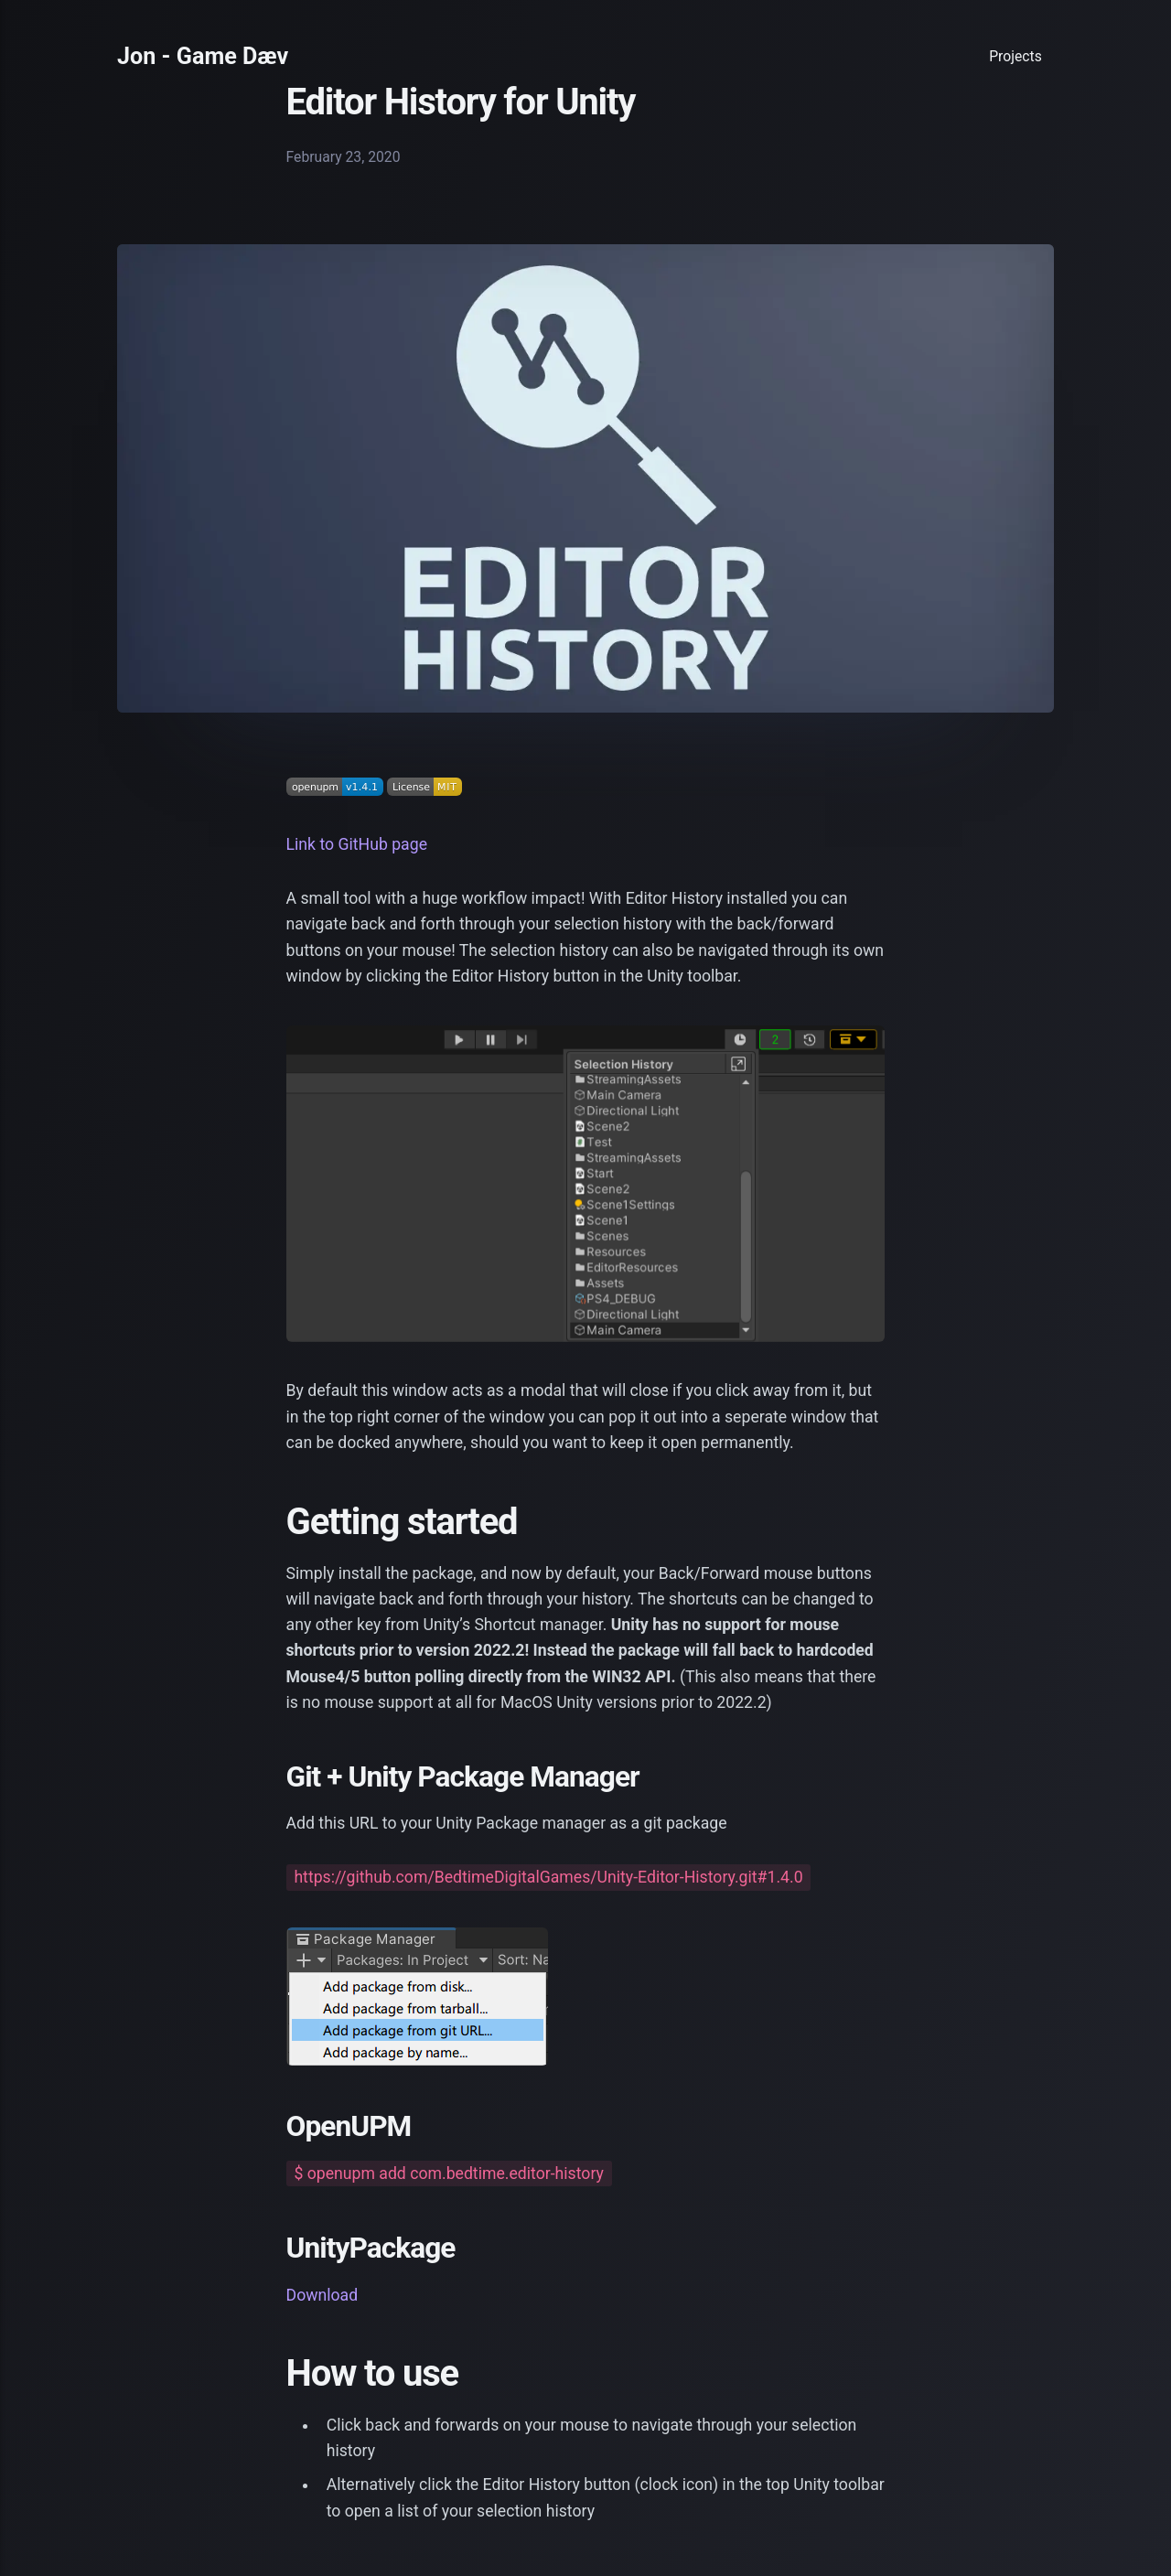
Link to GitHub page (356, 844)
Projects (1015, 56)
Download (322, 2295)
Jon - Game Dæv (202, 56)
